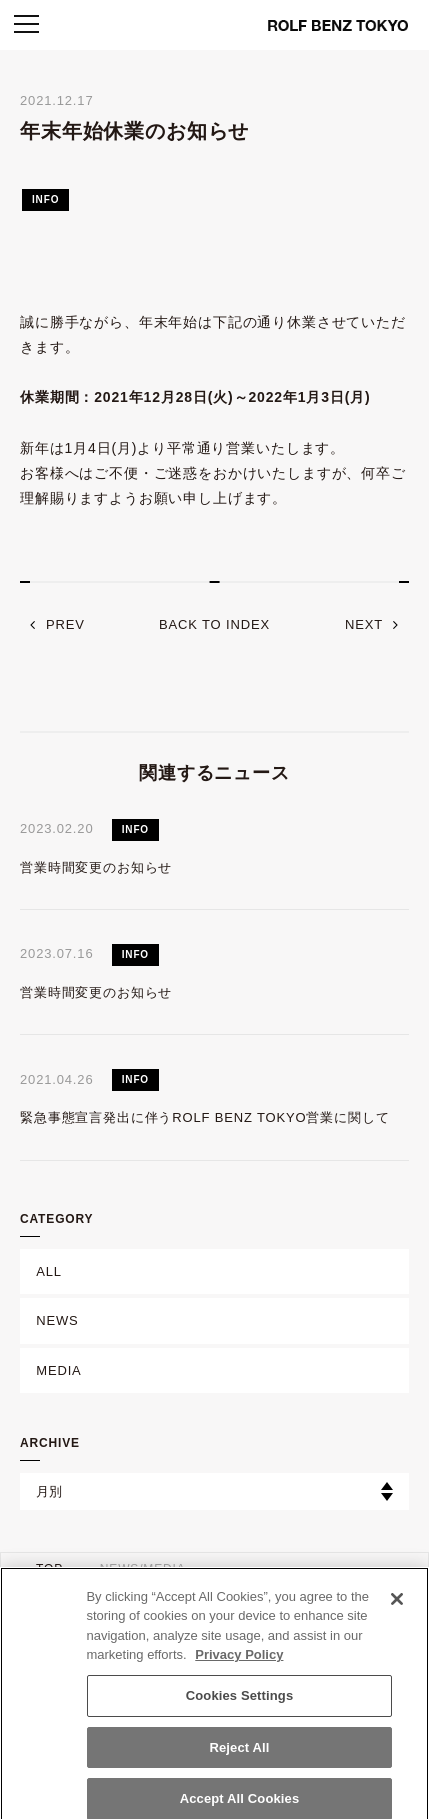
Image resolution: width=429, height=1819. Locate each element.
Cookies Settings (240, 1702)
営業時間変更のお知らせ (96, 867)
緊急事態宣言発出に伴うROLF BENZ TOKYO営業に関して (204, 1117)
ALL (49, 1271)
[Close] (397, 1606)
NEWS (57, 1320)
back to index (214, 624)
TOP (49, 1569)
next (364, 624)
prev (65, 624)
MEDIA (58, 1370)
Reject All (239, 1754)
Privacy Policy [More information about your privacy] (239, 1662)
